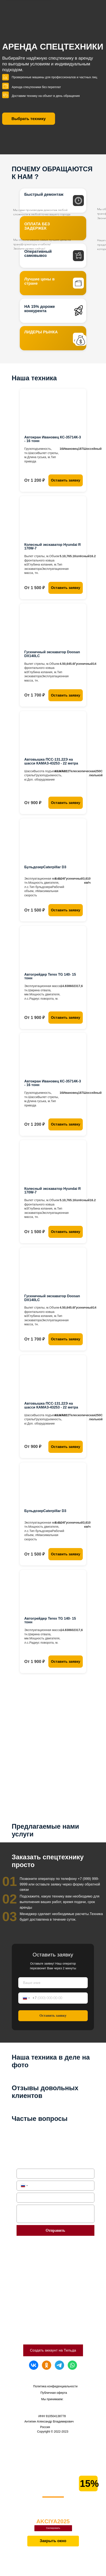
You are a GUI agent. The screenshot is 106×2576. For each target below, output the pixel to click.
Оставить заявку (65, 480)
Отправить (55, 2230)
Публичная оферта (53, 2392)
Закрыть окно (53, 2541)
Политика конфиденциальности (55, 2386)
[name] (53, 1982)
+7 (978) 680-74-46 (56, 2139)
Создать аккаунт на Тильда (53, 2350)
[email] (55, 2198)
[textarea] (55, 2214)
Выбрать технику (29, 118)
